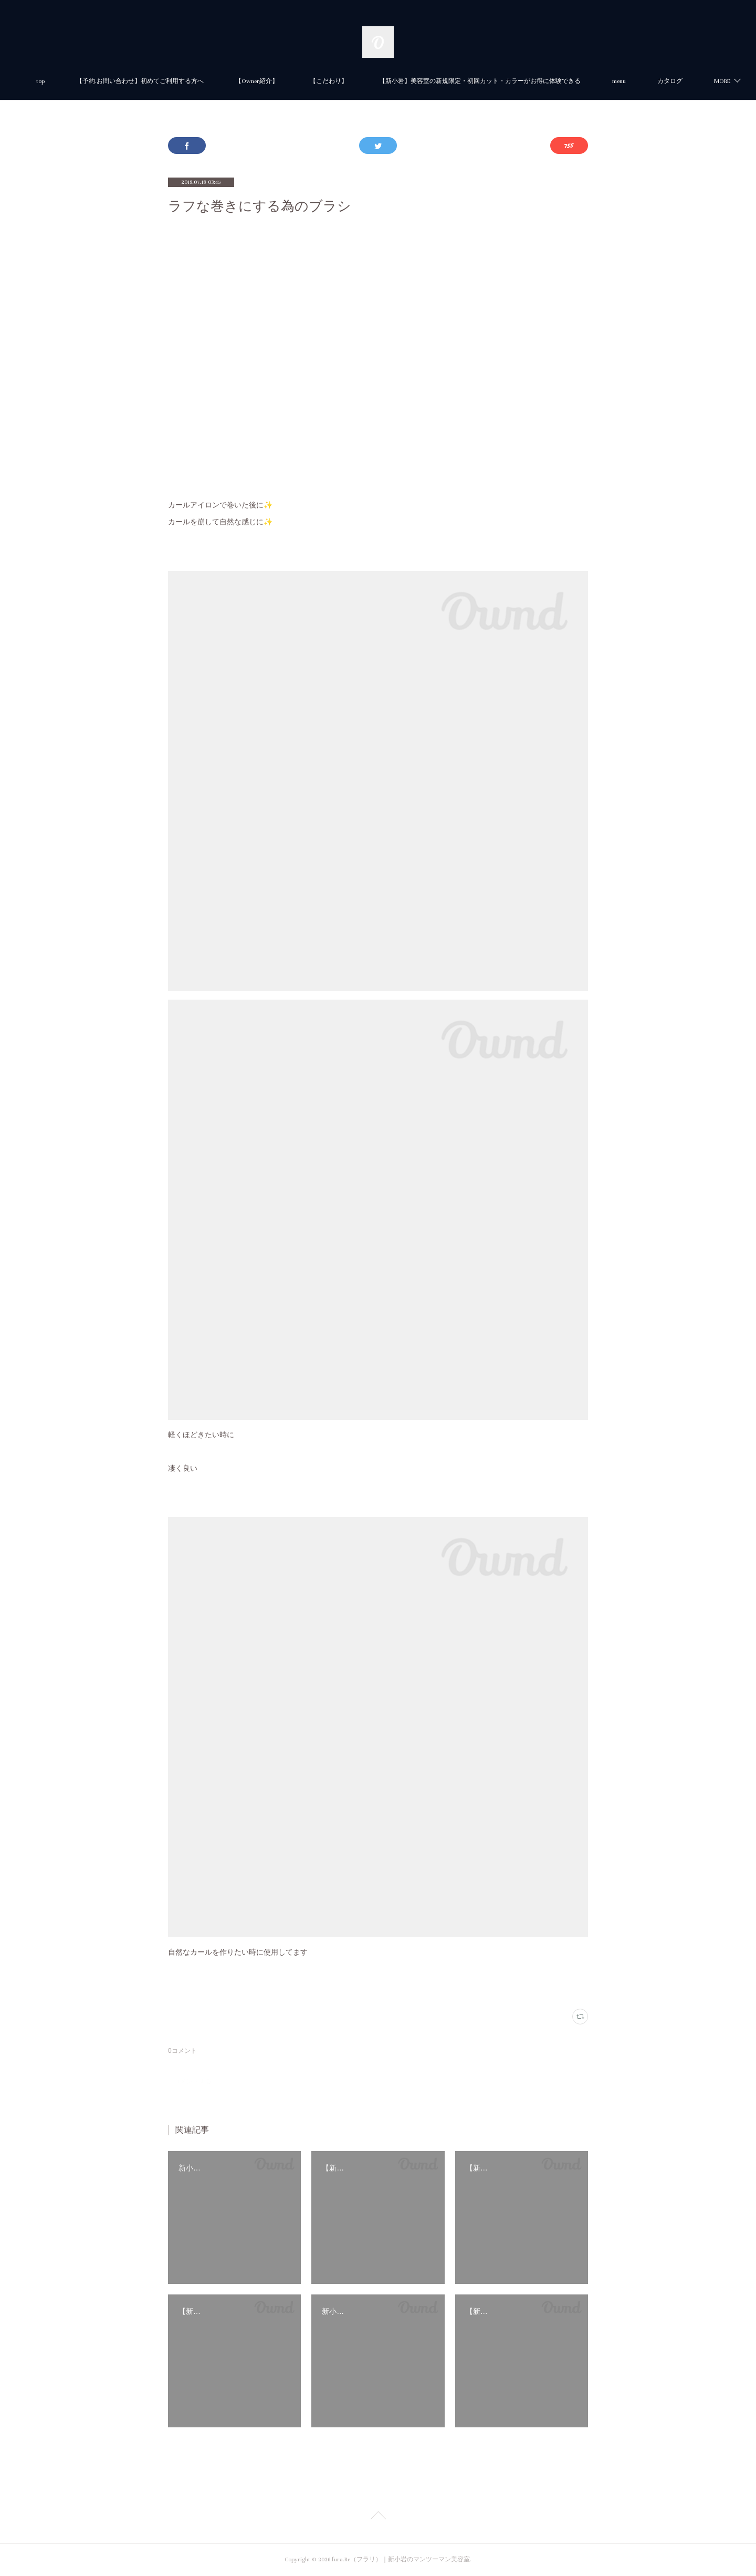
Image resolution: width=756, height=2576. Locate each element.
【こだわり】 (369, 81)
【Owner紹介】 (297, 81)
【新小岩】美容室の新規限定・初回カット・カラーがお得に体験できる (521, 81)
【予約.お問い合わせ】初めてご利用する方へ (181, 81)
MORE (661, 81)
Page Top (378, 2517)
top (81, 81)
